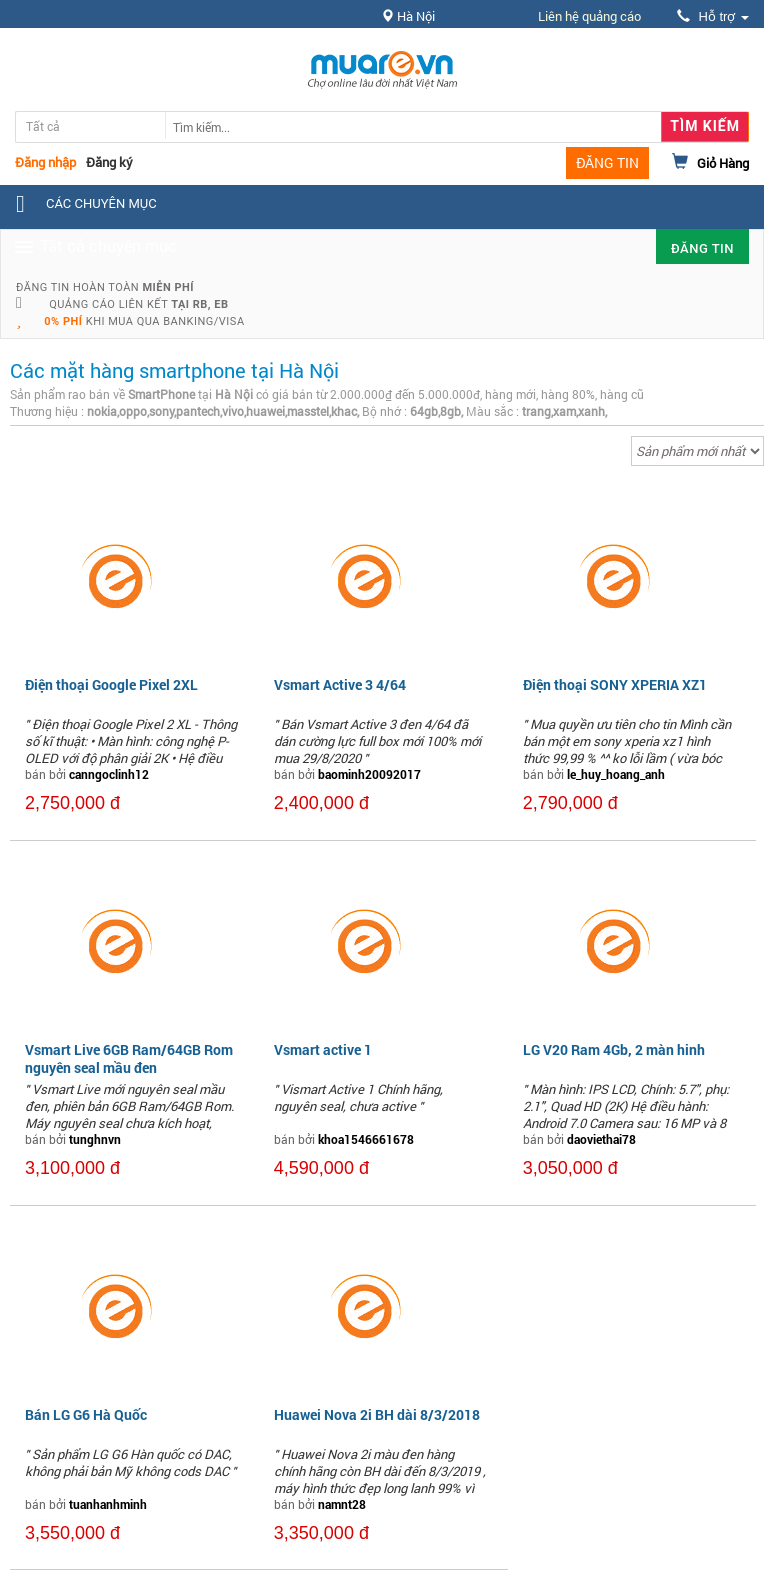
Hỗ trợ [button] (713, 16)
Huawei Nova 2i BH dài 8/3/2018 (377, 1414)
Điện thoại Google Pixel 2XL (111, 684)
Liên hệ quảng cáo (589, 16)
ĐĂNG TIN (607, 162)
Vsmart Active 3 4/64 (340, 684)
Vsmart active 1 (323, 1049)
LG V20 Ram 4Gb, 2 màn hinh (614, 1049)
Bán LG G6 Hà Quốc (86, 1414)
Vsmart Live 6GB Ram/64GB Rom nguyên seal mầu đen (129, 1058)
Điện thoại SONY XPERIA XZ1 (615, 684)
